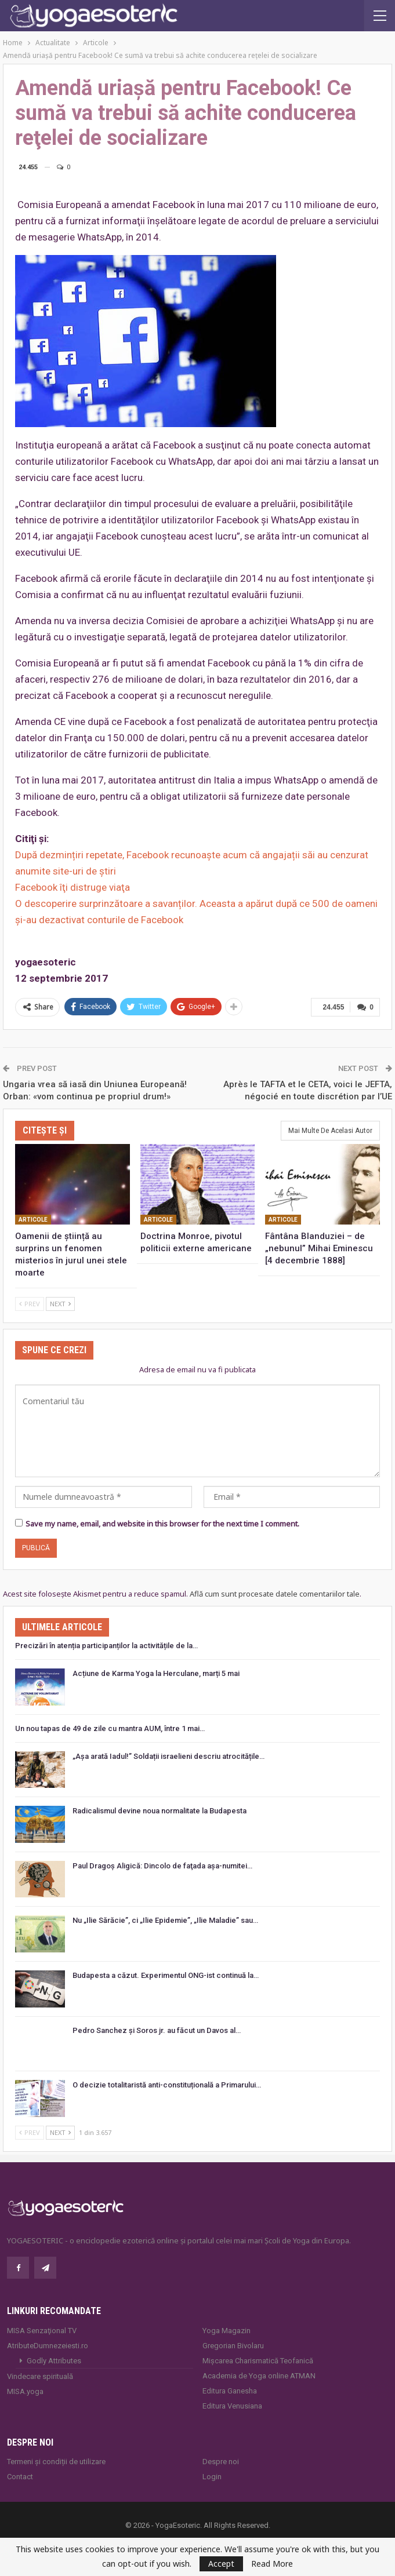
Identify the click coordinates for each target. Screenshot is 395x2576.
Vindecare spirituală (40, 2376)
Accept (221, 2563)
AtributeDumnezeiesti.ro (47, 2345)
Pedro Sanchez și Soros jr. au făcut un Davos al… (157, 2030)
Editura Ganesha (229, 2390)
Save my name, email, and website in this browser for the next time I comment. (162, 1523)
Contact (20, 2476)
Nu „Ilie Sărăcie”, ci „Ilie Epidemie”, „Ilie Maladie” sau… (165, 1920)
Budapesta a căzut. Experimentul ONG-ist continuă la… (166, 1975)
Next (60, 1303)
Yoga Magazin (226, 2330)
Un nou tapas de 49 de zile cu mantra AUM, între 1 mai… (110, 1728)
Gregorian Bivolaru (233, 2345)
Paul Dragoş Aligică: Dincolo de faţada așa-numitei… (162, 1865)
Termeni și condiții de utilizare (56, 2461)
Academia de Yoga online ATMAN (259, 2375)
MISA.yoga (25, 2391)
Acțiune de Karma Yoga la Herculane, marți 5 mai (156, 1673)
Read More (272, 2564)
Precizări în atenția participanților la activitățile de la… (106, 1645)
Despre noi (220, 2461)
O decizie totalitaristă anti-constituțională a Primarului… (167, 2085)
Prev (29, 1303)
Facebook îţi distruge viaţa (72, 887)
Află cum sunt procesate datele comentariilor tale (275, 1593)
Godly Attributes (54, 2360)
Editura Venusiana (232, 2406)
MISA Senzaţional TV (42, 2330)
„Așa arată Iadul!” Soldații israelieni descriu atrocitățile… (168, 1756)
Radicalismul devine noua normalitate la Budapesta (160, 1810)
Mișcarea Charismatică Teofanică (257, 2360)
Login (212, 2476)
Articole (33, 1219)
